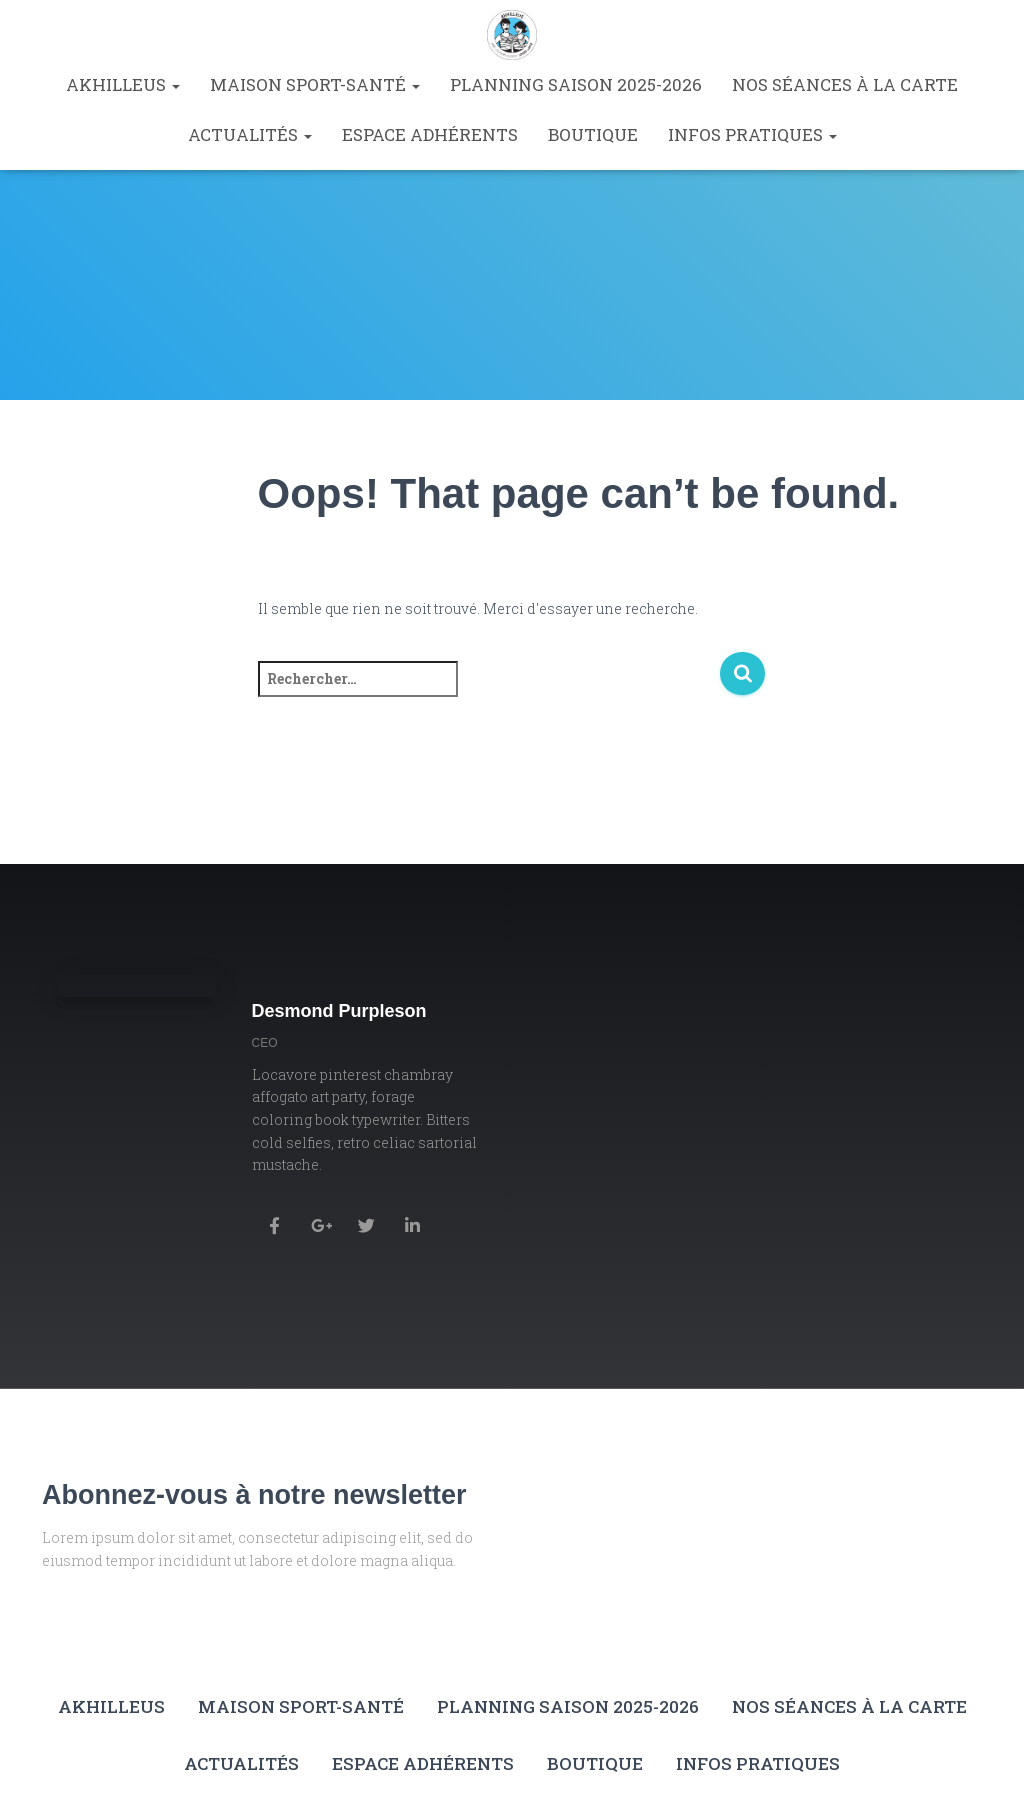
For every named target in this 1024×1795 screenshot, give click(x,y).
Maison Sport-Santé (315, 84)
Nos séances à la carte (845, 84)
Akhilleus (123, 84)
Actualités (250, 134)
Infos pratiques (752, 134)
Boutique (593, 134)
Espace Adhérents (430, 134)
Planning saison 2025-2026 (576, 84)
